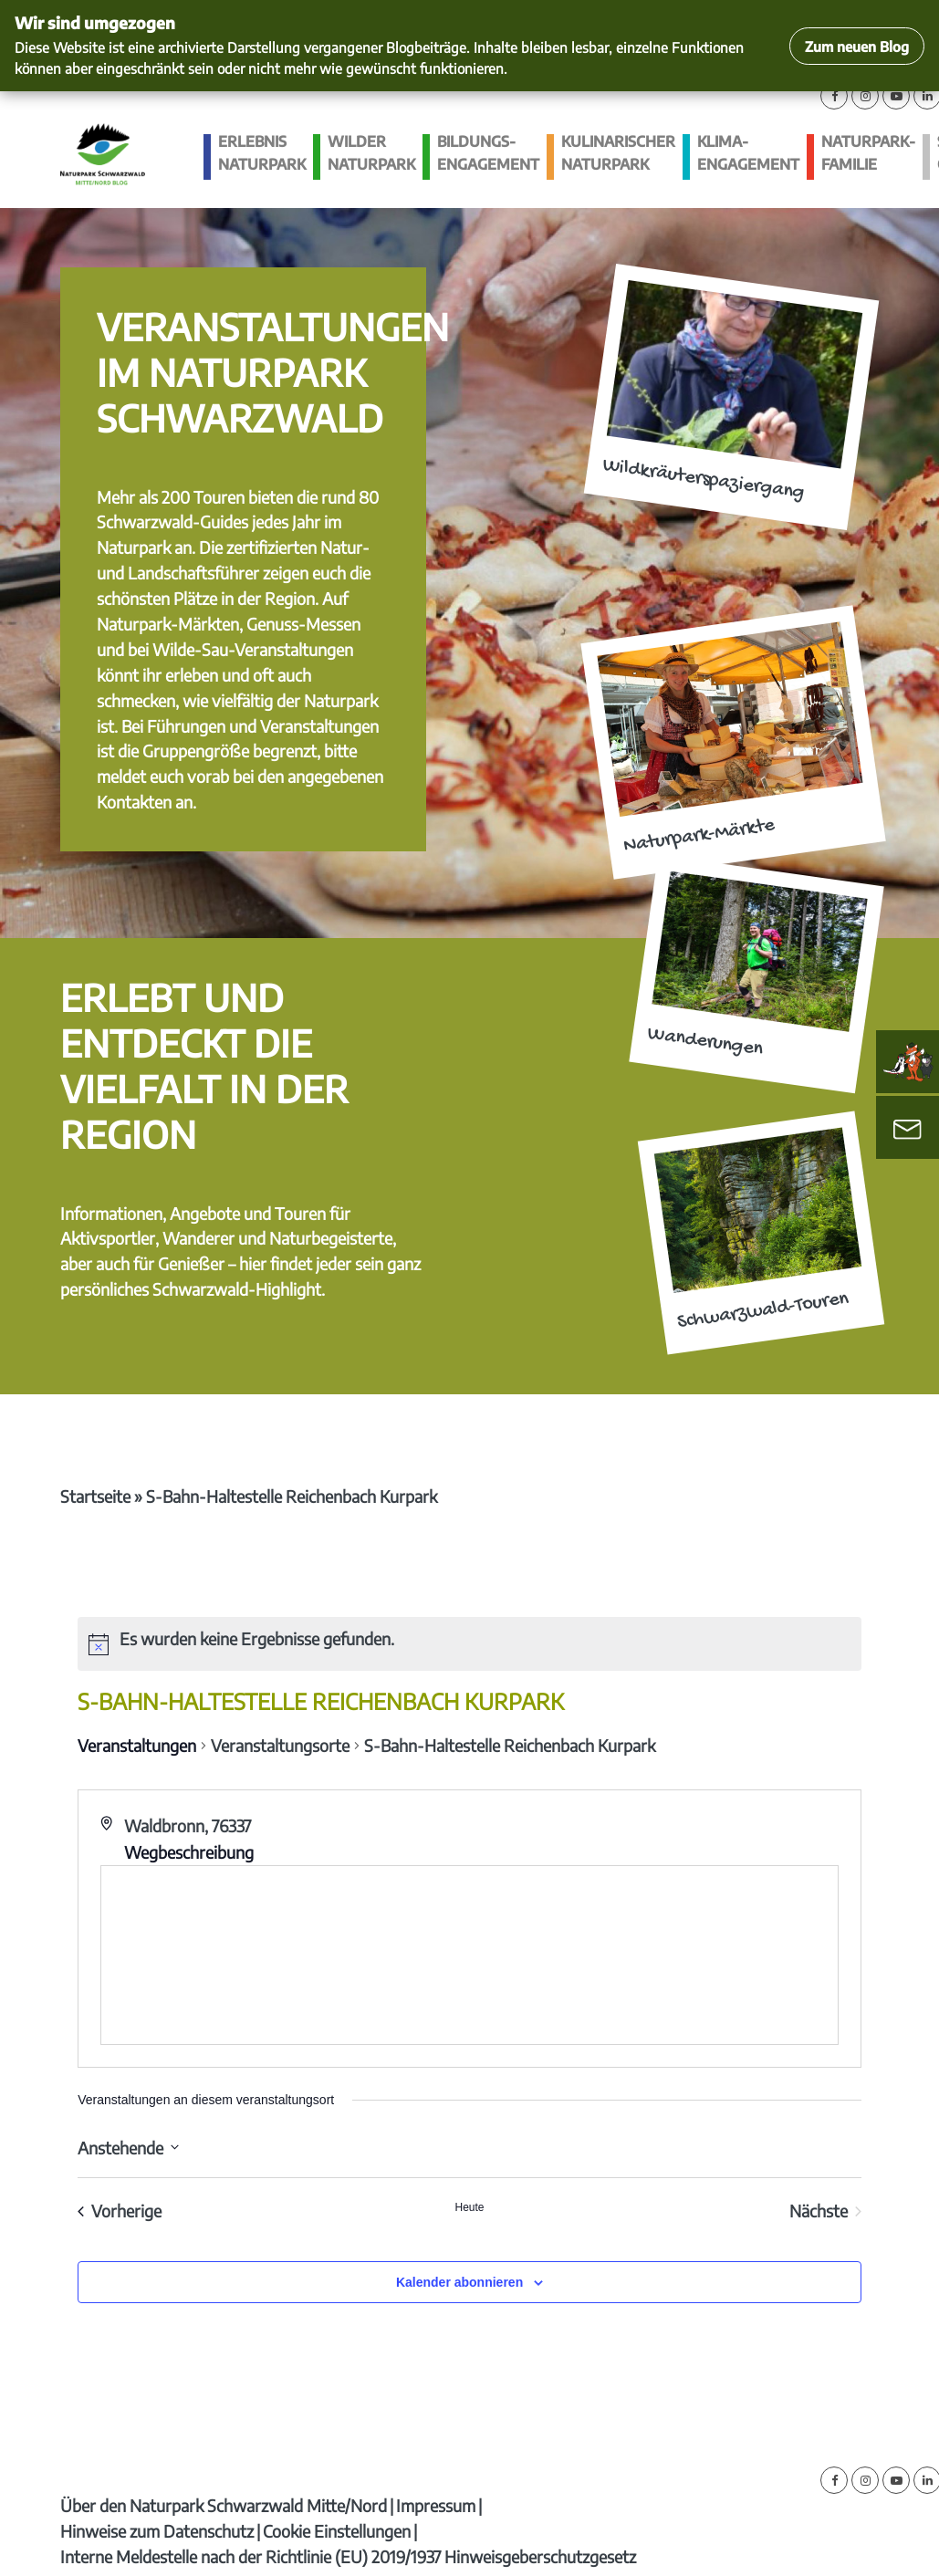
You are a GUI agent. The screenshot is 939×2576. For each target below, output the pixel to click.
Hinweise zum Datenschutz (157, 2530)
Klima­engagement (748, 152)
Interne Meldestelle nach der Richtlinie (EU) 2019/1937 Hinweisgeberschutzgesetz (348, 2556)
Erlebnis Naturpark (262, 152)
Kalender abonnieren (459, 2282)
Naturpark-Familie (868, 152)
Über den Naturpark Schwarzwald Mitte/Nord (223, 2505)
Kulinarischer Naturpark (618, 152)
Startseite (95, 1496)
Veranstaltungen (137, 1745)
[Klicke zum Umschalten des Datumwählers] (128, 2148)
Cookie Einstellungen (337, 2530)
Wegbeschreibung (189, 1851)
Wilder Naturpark (371, 152)
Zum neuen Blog (857, 46)
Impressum (435, 2505)
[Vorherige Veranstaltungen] (120, 2211)
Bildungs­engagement (488, 152)
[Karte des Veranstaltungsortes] (469, 1955)
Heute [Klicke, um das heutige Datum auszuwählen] (469, 2207)
